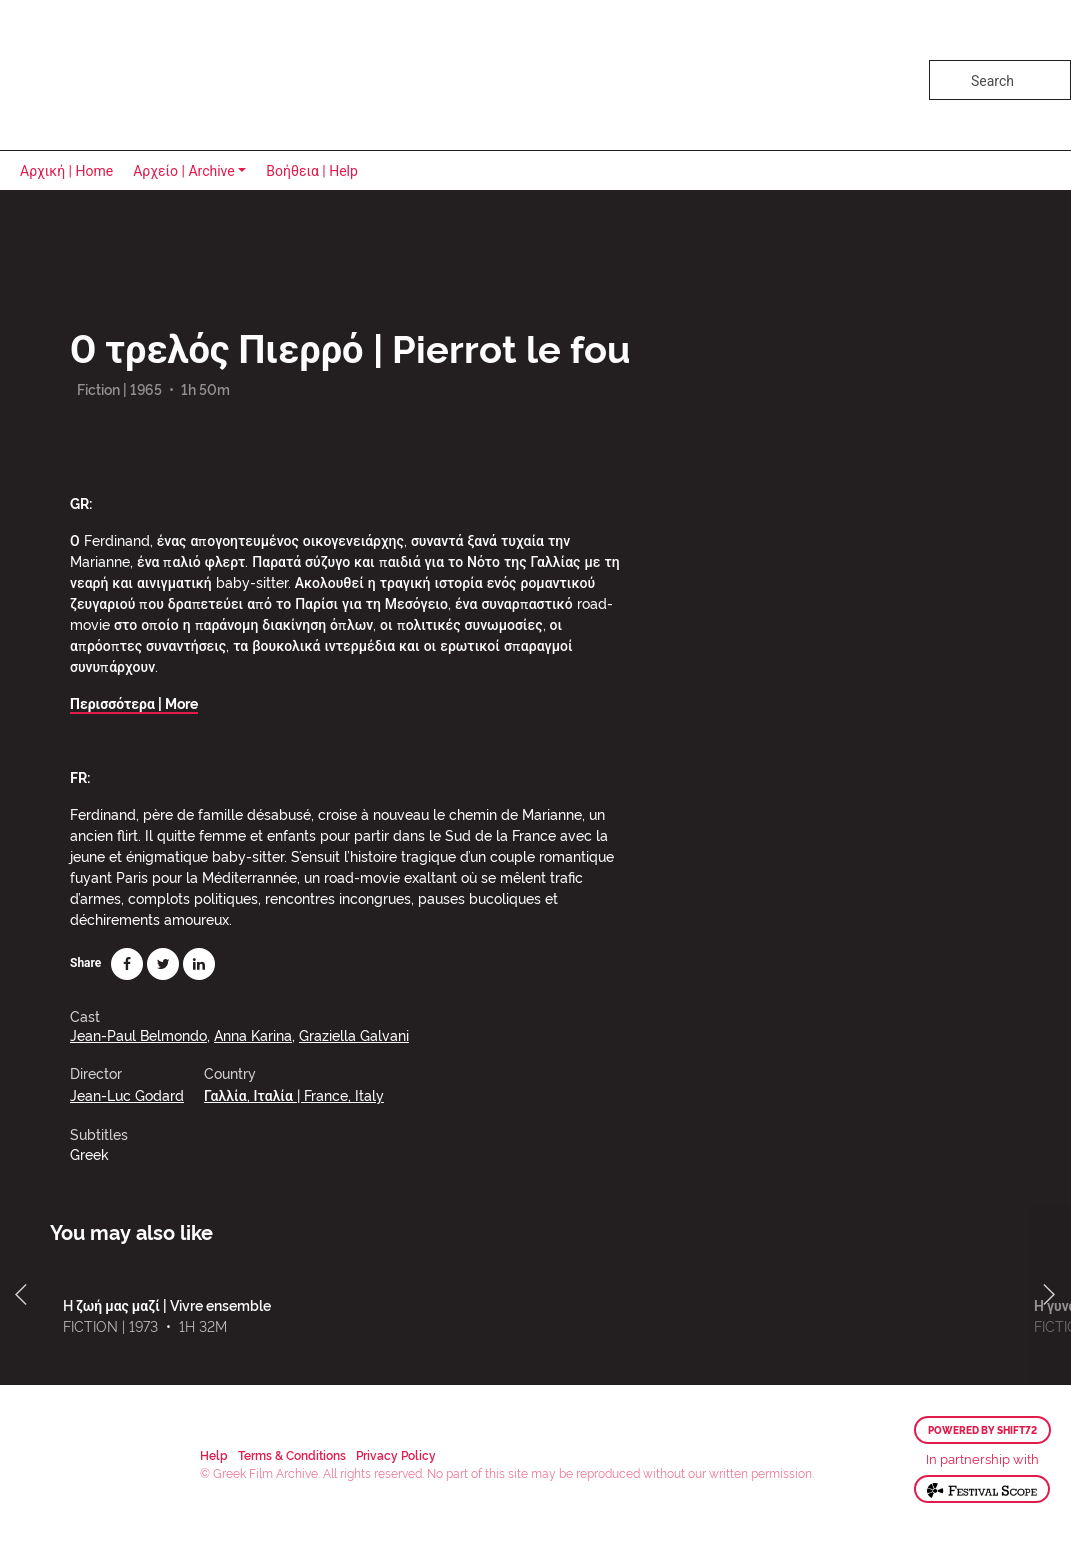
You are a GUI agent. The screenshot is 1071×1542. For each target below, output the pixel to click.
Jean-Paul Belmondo (138, 1034)
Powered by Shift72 (982, 1430)
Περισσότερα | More (134, 702)
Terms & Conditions (292, 1454)
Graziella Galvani (354, 1034)
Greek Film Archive (102, 75)
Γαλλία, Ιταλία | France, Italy (294, 1094)
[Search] (1000, 80)
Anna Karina (253, 1034)
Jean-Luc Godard (127, 1094)
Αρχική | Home (66, 171)
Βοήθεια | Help (312, 171)
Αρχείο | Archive (184, 171)
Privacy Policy (396, 1454)
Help (214, 1454)
